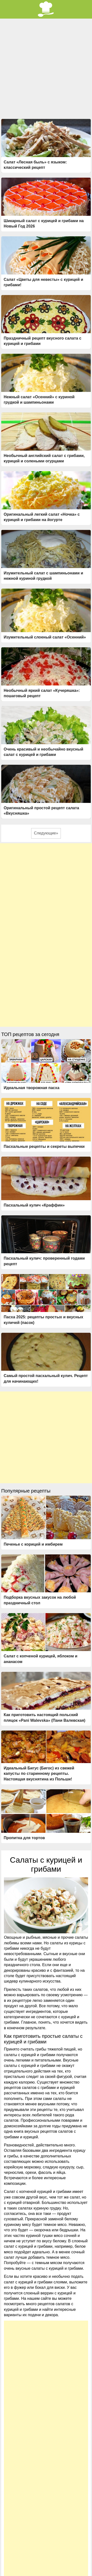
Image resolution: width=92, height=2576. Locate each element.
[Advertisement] (46, 67)
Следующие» (46, 833)
